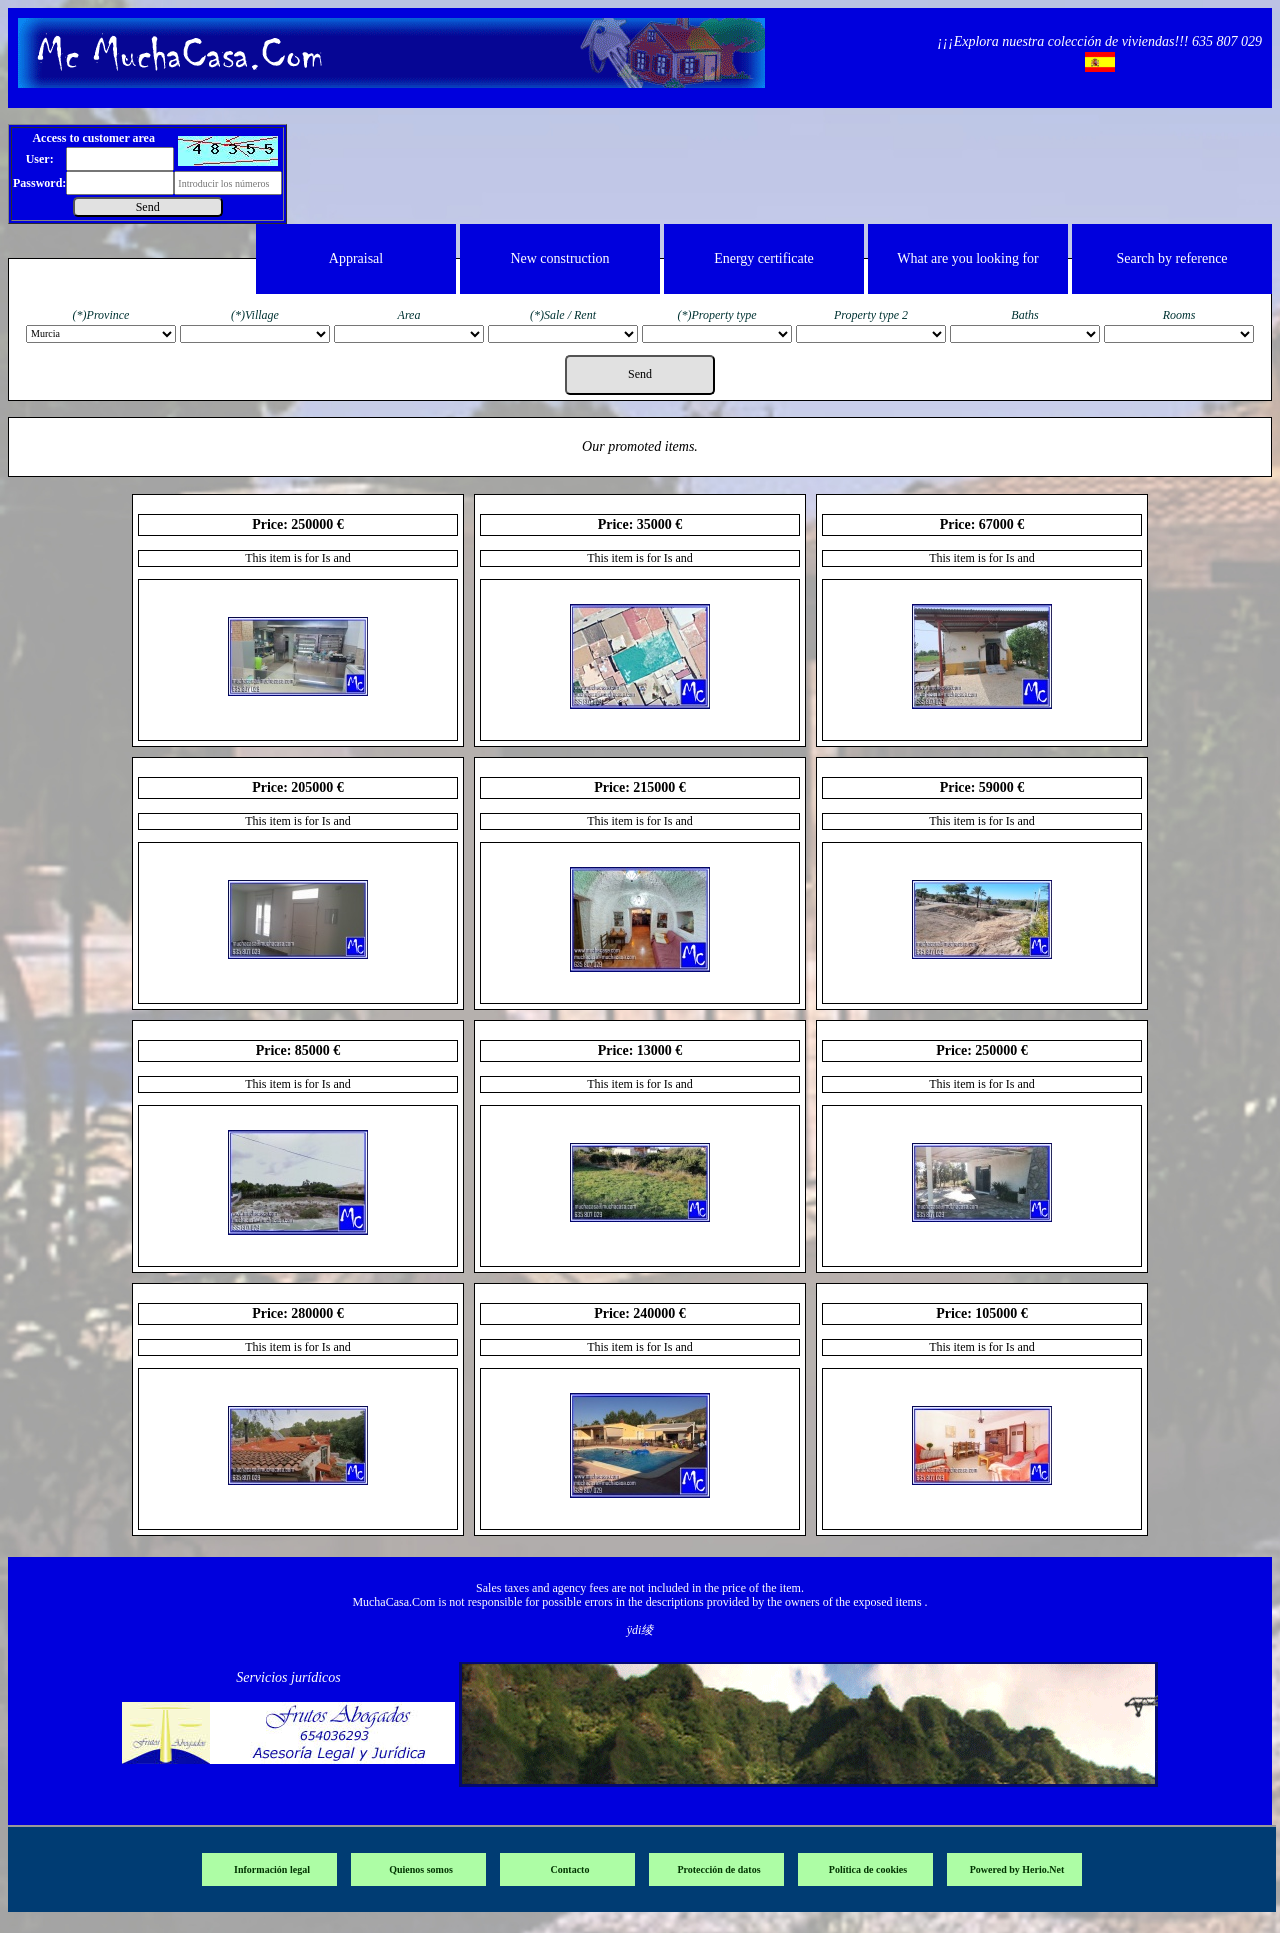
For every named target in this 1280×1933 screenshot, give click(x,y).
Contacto (570, 1869)
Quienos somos (421, 1869)
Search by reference (1171, 258)
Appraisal (356, 258)
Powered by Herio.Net (1017, 1869)
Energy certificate (764, 258)
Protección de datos (718, 1869)
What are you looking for (968, 258)
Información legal (272, 1869)
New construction (559, 258)
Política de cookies (868, 1869)
